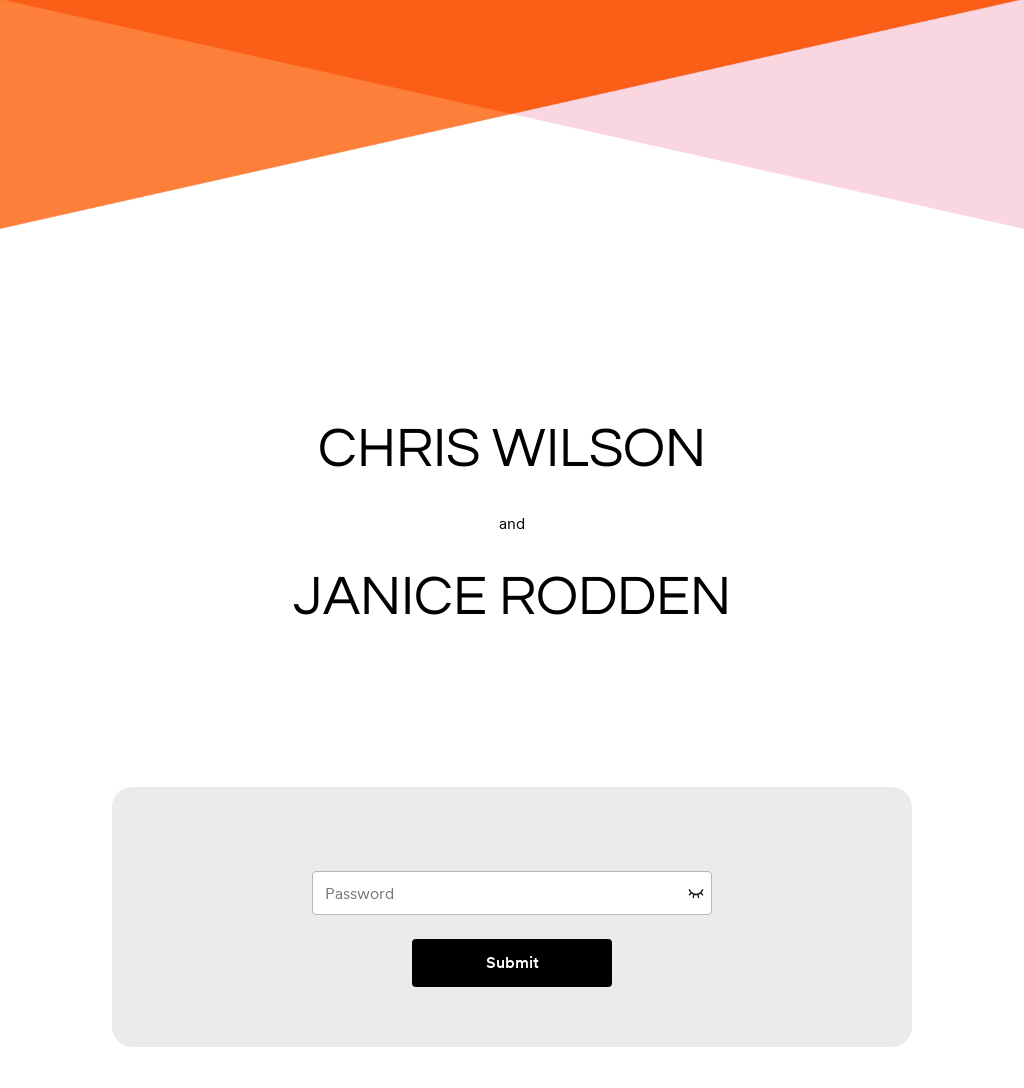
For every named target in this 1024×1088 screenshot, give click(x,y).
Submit (512, 962)
